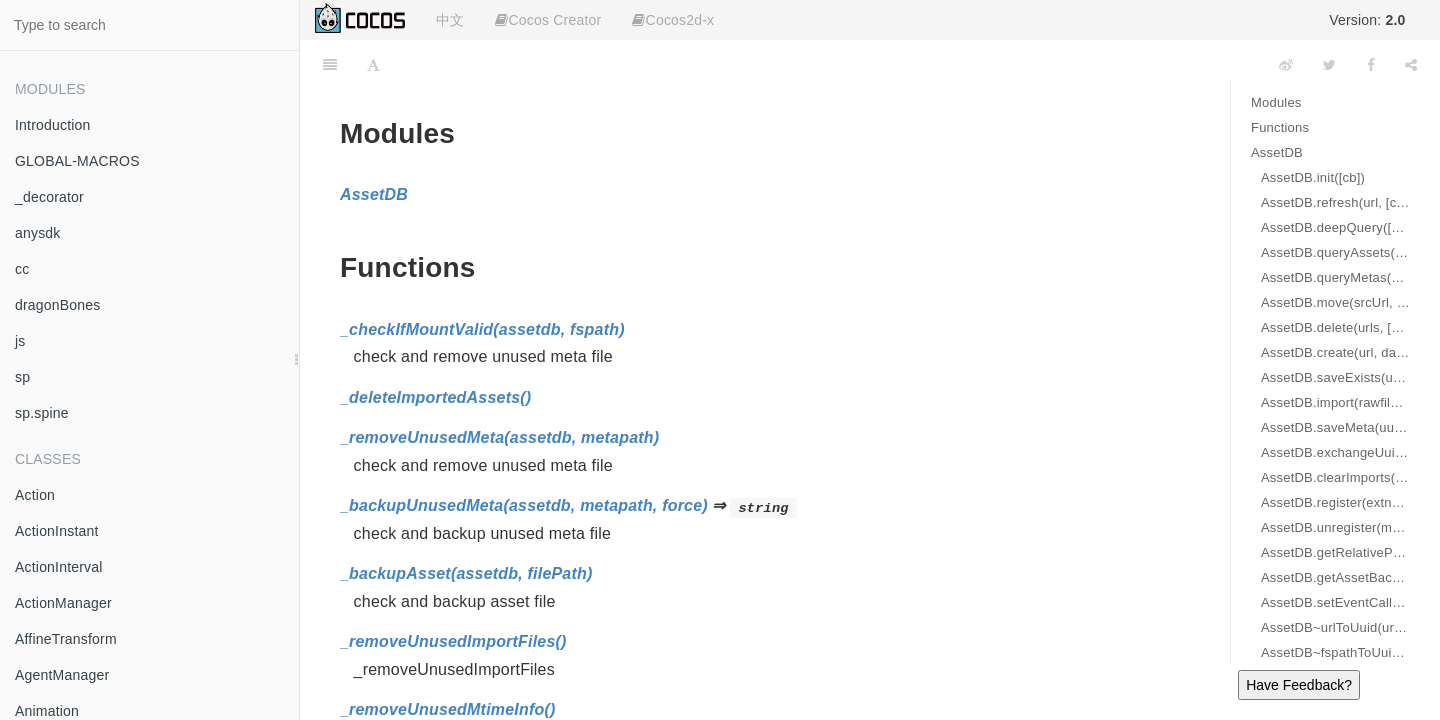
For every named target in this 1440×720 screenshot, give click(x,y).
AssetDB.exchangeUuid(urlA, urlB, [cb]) (1335, 452)
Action (35, 495)
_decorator (49, 197)
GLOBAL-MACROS (77, 161)
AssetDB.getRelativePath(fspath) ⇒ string (1335, 552)
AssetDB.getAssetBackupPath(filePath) (1335, 577)
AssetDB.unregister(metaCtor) (1335, 527)
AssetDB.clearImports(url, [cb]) (1335, 477)
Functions (1280, 127)
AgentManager (62, 675)
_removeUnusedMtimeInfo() (448, 709)
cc (22, 269)
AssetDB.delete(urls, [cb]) (1335, 327)
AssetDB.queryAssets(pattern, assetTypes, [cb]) (1335, 252)
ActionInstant (57, 531)
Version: (1367, 20)
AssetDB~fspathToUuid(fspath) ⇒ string (1335, 652)
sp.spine (42, 413)
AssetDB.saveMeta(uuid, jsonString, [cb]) (1335, 427)
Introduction (53, 125)
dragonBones (58, 305)
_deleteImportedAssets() (435, 397)
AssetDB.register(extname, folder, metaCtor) (1335, 502)
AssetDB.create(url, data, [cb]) (1335, 352)
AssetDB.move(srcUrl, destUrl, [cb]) (1335, 302)
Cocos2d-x (673, 20)
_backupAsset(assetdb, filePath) (466, 573)
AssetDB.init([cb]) (1313, 177)
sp (22, 377)
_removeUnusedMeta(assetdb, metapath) (499, 437)
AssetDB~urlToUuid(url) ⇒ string (1335, 627)
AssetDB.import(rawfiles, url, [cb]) (1335, 402)
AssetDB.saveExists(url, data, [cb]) (1335, 377)
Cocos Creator (548, 20)
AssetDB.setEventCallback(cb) (1335, 602)
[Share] (1411, 65)
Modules (1276, 102)
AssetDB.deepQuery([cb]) (1335, 227)
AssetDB (1277, 152)
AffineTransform (66, 639)
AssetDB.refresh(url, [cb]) (1335, 202)
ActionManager (63, 603)
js (20, 341)
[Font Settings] (373, 65)
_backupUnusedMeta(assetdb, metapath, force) (524, 505)
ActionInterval (59, 567)
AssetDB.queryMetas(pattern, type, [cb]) (1335, 277)
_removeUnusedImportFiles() (453, 641)
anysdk (38, 233)
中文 (450, 20)
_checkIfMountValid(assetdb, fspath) (482, 329)
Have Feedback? (1299, 685)
